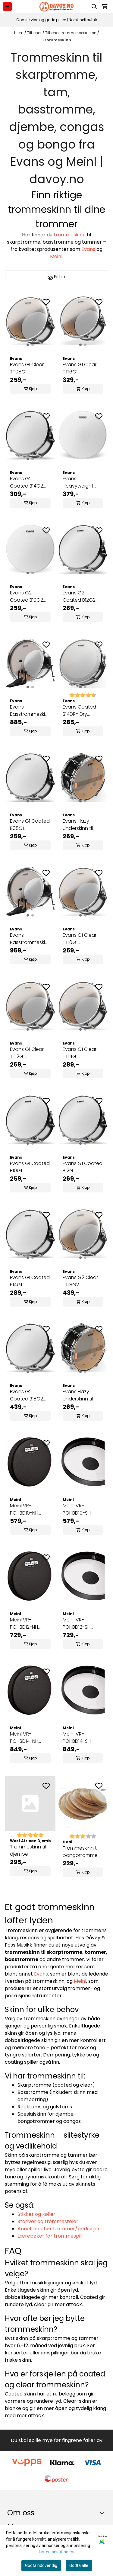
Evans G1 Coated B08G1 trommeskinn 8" (30, 825)
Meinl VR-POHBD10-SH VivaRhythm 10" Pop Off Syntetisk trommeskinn (82, 1509)
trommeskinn (70, 234)
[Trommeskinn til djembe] (30, 1803)
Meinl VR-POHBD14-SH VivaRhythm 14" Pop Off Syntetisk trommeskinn (82, 1737)
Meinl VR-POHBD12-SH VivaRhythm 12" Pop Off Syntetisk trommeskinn (82, 1623)
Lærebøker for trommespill (50, 2235)
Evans (88, 249)
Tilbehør (34, 32)
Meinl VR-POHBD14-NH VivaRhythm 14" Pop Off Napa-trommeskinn (27, 1737)
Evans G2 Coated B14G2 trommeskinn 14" (28, 482)
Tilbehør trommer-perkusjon (71, 32)
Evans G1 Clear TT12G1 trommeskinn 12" (28, 1053)
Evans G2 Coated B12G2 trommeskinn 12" (81, 596)
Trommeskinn (56, 40)
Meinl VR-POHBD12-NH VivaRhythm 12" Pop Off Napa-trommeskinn (27, 1623)
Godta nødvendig (41, 2565)
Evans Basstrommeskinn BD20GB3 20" (30, 710)
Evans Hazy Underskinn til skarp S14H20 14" (81, 1395)
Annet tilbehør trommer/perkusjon (59, 2228)
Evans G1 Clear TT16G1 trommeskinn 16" (81, 368)
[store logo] (56, 6)
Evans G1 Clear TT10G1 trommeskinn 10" (81, 939)
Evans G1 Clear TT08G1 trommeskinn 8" (28, 368)
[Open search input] (94, 6)
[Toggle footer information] (103, 2512)
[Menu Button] (7, 6)
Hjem (19, 32)
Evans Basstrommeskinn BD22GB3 (30, 939)
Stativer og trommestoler (47, 2221)
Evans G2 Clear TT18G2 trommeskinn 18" (81, 1281)
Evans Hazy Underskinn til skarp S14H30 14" (81, 825)
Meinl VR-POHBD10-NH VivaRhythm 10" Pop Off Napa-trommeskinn (27, 1509)
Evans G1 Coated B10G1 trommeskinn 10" (30, 1167)
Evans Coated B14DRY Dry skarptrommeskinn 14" (83, 710)
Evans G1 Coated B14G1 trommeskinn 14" (30, 1281)
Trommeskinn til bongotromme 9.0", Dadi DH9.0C (82, 1852)
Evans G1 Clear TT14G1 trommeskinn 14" (81, 1053)
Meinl (56, 256)
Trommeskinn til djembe (28, 1850)
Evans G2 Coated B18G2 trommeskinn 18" (28, 1395)
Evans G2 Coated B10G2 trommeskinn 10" (28, 596)
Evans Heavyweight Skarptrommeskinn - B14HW (83, 482)
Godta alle (78, 2565)
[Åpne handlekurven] (104, 7)
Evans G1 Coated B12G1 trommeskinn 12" (82, 1167)
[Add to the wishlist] (46, 302)
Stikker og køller (36, 2214)
